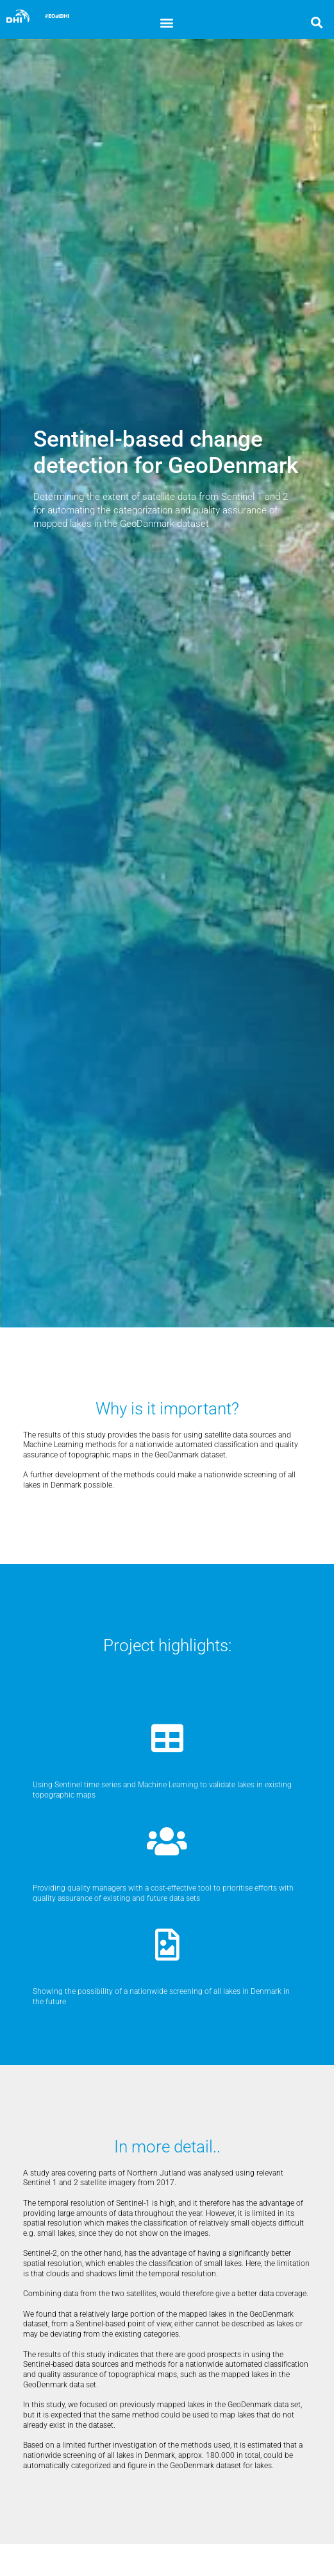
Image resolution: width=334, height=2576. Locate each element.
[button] (167, 22)
